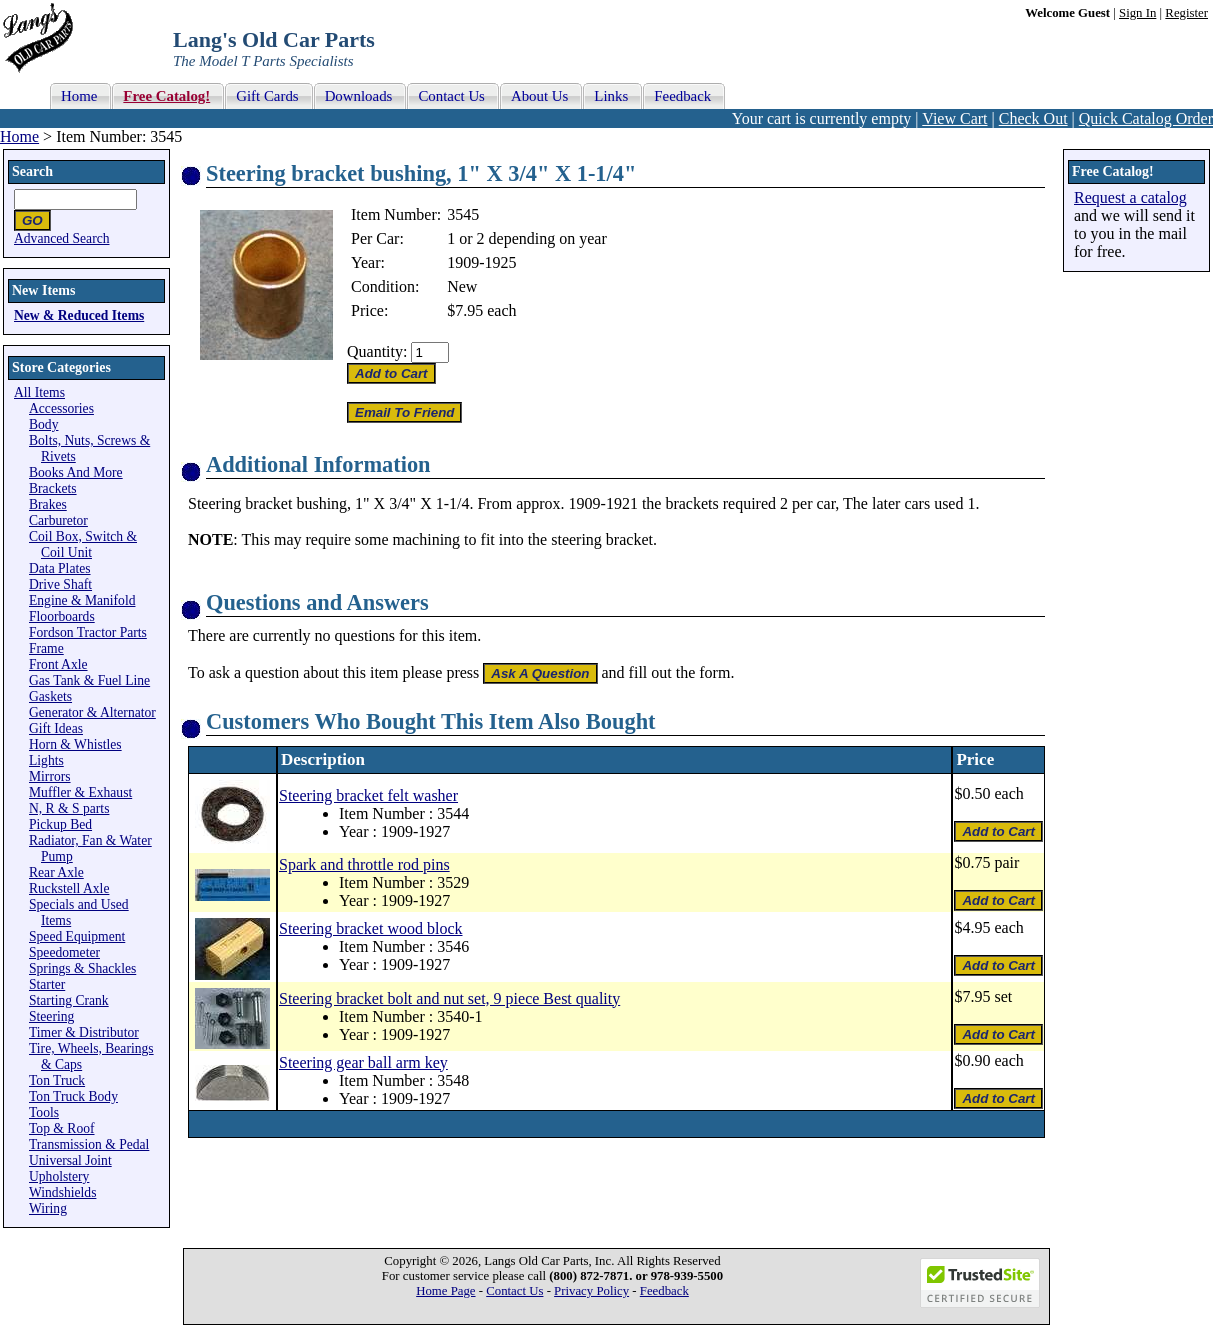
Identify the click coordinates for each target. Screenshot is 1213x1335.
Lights (46, 760)
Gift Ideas (56, 728)
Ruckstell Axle (69, 888)
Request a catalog (1130, 197)
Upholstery (59, 1176)
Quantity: (377, 351)
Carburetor (58, 520)
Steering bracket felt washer (368, 795)
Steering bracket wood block (371, 928)
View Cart (954, 118)
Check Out (1033, 118)
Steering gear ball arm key (363, 1062)
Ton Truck (57, 1080)
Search (32, 171)
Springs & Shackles (82, 968)
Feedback (664, 1291)
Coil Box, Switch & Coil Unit (83, 544)
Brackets (53, 488)
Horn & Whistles (75, 744)
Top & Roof (62, 1128)
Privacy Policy (591, 1291)
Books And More (76, 472)
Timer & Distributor (84, 1032)
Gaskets (50, 696)
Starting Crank (69, 1000)
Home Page (445, 1291)
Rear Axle (56, 872)
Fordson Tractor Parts (88, 632)
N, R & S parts (69, 808)
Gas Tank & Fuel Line (89, 680)
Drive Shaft (60, 584)
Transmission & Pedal (89, 1144)
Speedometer (64, 952)
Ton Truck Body (73, 1096)
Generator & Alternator (92, 712)
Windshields (62, 1192)
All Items (39, 392)
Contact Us (514, 1291)
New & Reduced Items (79, 315)
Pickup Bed (60, 824)
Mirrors (50, 776)
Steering (51, 1016)
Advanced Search (62, 238)
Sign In (1137, 13)
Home (19, 136)
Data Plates (60, 568)
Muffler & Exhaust (80, 792)
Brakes (48, 504)
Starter (47, 984)
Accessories (61, 408)
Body (43, 424)
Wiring (48, 1208)
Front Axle (58, 664)
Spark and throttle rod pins (364, 864)
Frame (46, 648)
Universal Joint (70, 1160)
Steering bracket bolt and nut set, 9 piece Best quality (449, 998)
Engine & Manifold (82, 600)
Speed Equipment (77, 936)
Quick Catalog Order (1146, 118)
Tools (44, 1112)
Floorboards (62, 616)
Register (1186, 13)
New (462, 286)
